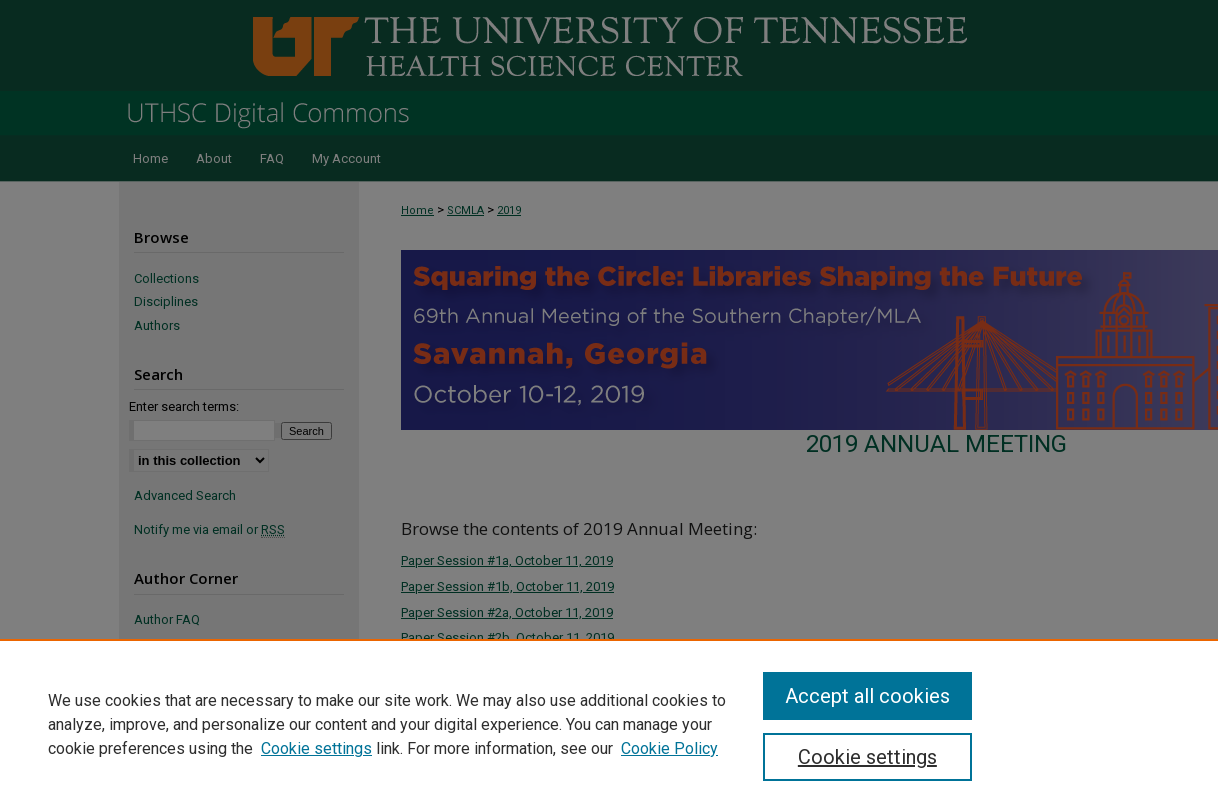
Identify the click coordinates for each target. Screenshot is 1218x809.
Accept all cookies (867, 696)
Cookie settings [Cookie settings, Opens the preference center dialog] (867, 757)
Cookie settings (316, 748)
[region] (609, 724)
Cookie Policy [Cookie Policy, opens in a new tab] (669, 748)
